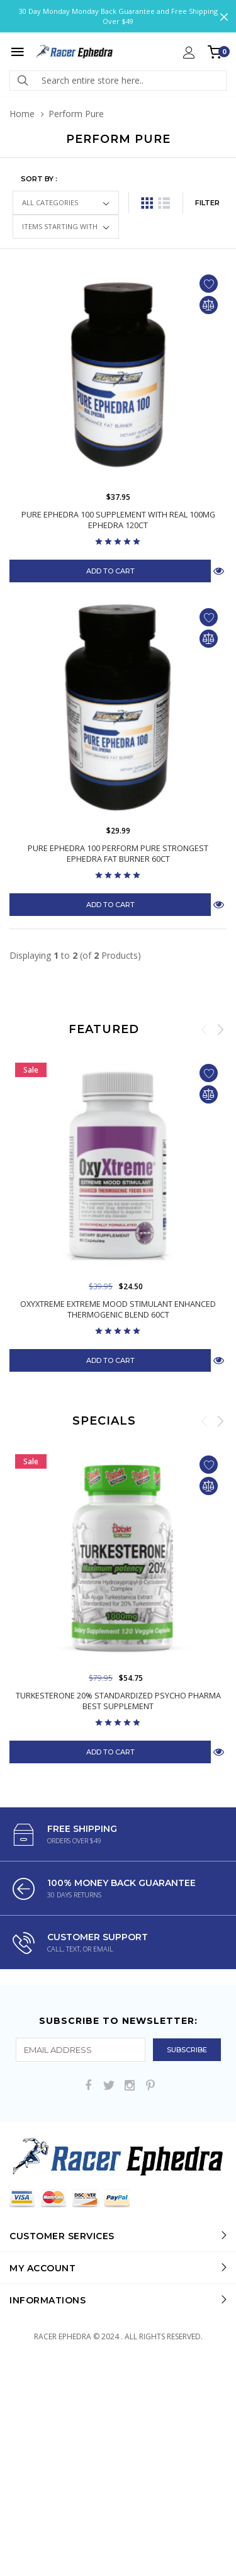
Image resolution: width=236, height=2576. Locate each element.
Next (220, 1029)
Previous (204, 1029)
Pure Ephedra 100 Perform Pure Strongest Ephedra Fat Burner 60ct (118, 853)
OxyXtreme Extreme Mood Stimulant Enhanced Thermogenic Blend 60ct (118, 1309)
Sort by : (39, 178)
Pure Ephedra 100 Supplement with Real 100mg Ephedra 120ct (118, 520)
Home (22, 114)
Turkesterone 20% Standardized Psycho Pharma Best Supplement (118, 1740)
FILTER (207, 202)
